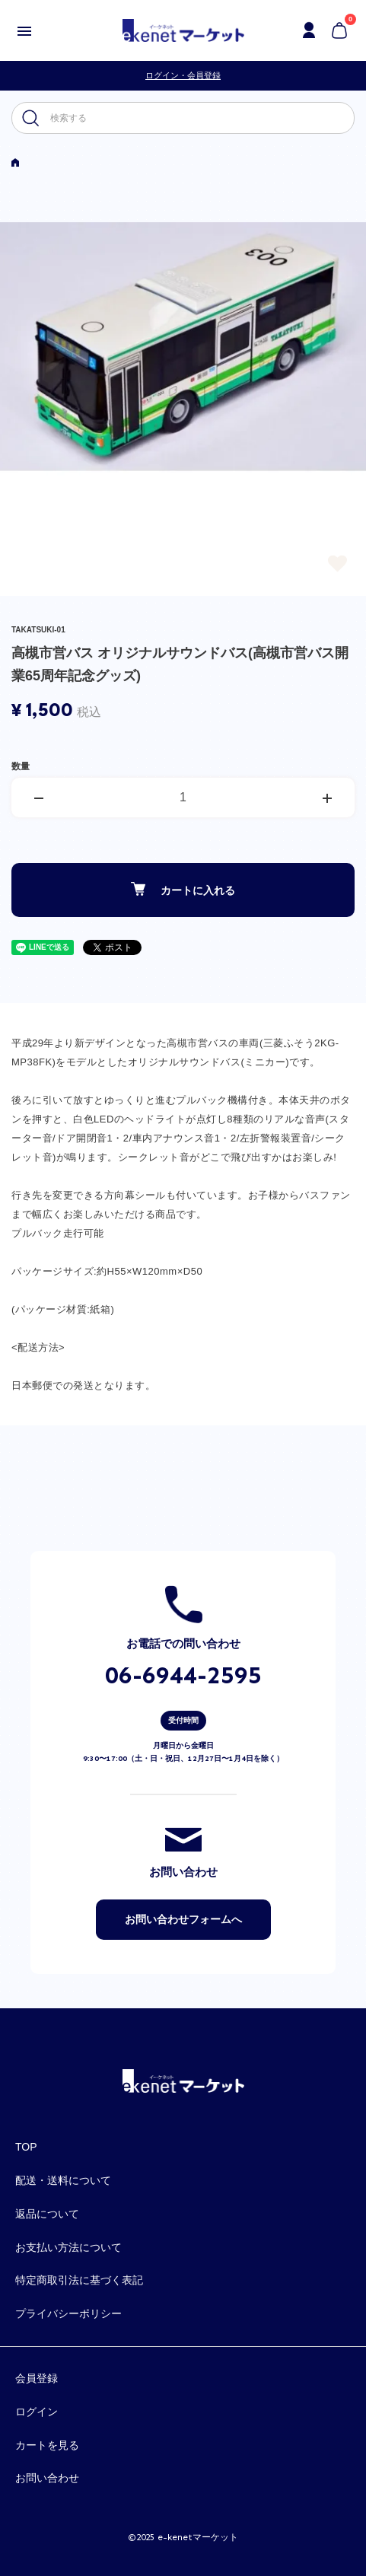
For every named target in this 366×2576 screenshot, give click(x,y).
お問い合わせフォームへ (183, 1919)
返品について (47, 2214)
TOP (26, 2147)
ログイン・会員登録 (183, 75)
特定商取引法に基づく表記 (79, 2280)
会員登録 (36, 2378)
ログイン (36, 2412)
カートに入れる (183, 889)
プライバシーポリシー (68, 2313)
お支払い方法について (68, 2247)
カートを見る (47, 2445)
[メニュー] (24, 30)
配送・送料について (63, 2180)
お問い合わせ (47, 2478)
